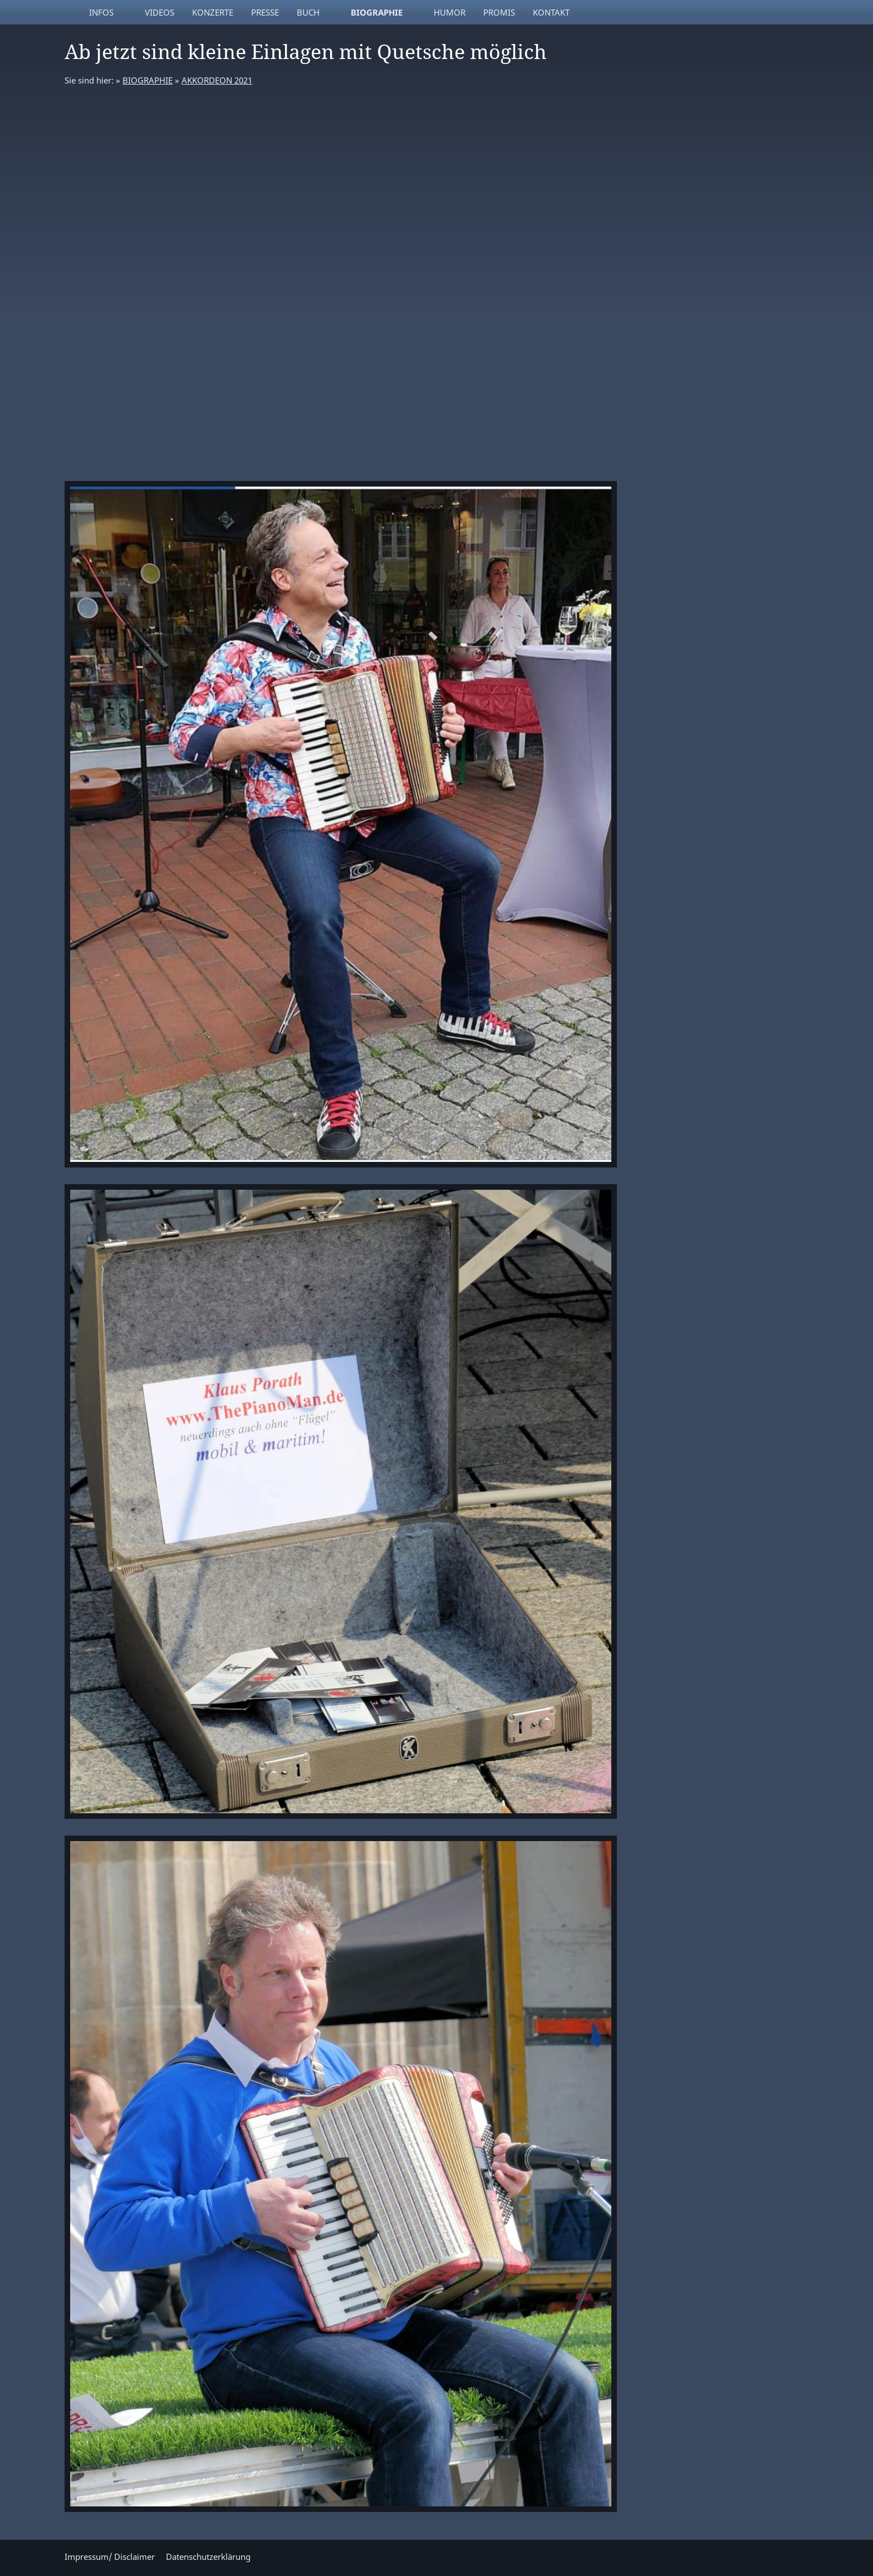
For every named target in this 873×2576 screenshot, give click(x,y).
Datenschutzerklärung (208, 2556)
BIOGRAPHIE (147, 80)
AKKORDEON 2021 (217, 80)
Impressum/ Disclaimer (110, 2556)
